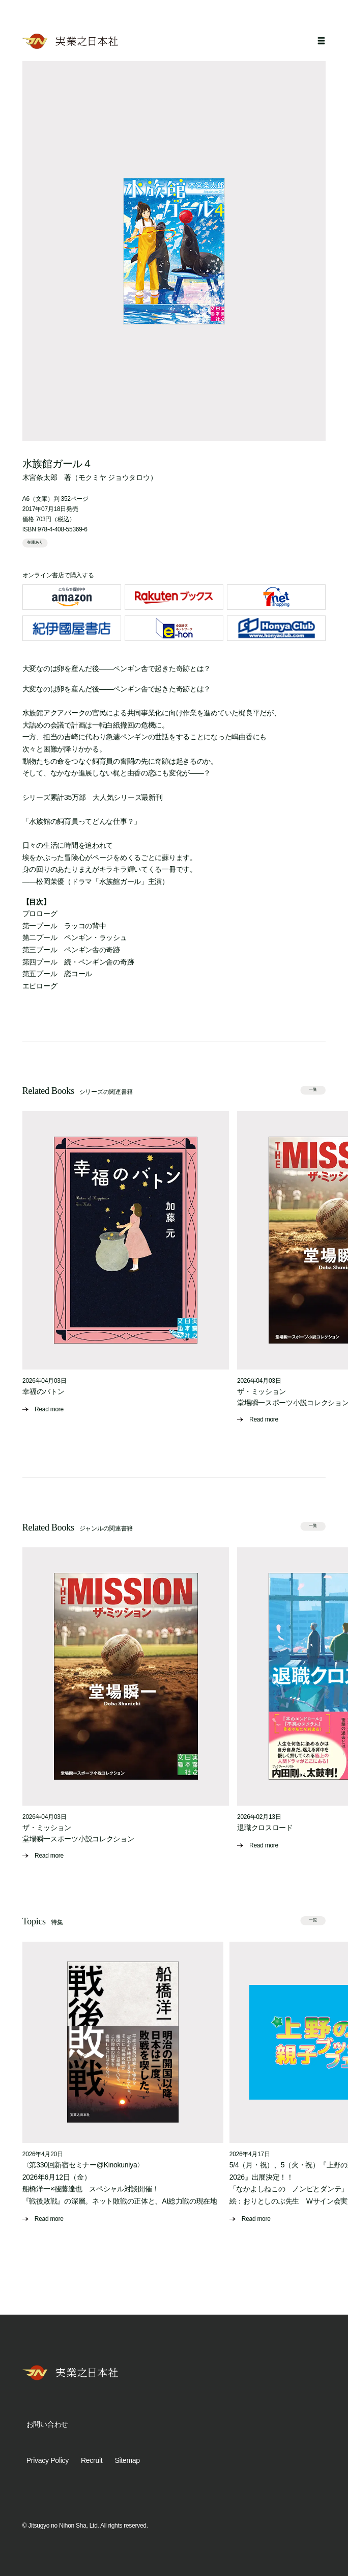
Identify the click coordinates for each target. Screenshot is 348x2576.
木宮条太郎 (39, 477)
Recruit (91, 2460)
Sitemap (126, 2460)
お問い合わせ (47, 2424)
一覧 (313, 1089)
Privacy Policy (47, 2460)
